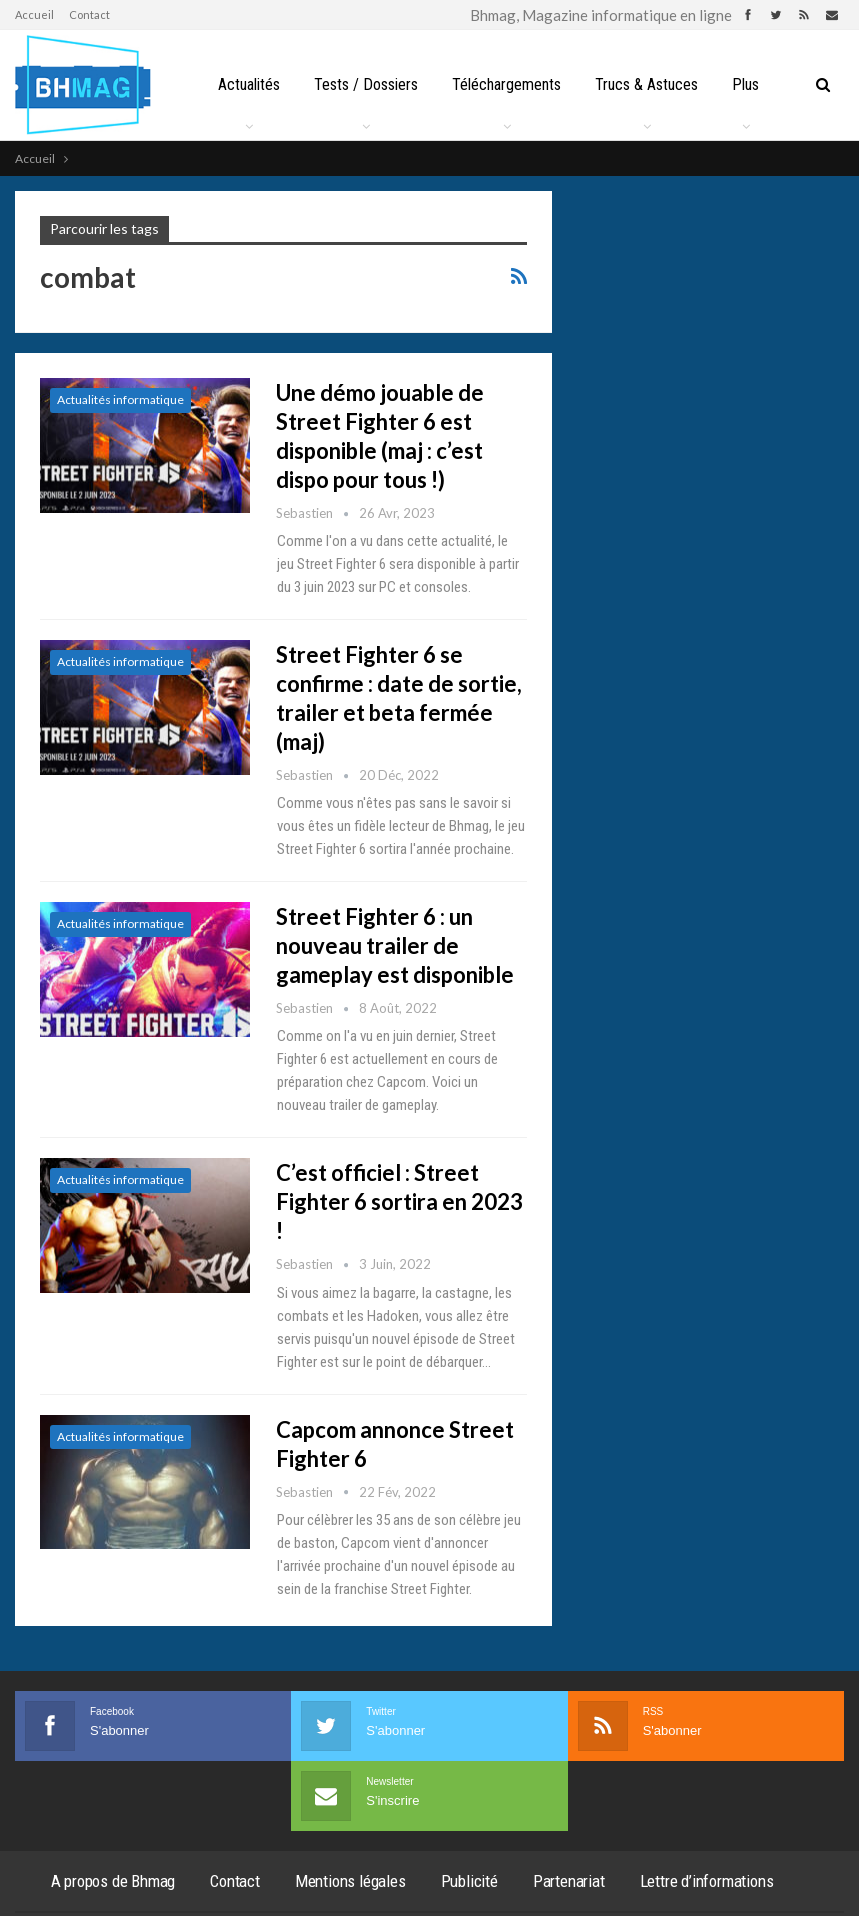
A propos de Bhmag (113, 1881)
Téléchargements (506, 84)
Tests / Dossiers (366, 84)
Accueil (34, 14)
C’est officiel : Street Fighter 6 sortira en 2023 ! (399, 1201)
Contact (89, 14)
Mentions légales (350, 1881)
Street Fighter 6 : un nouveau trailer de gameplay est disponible (395, 945)
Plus (745, 84)
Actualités (249, 84)
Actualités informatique (120, 399)
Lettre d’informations (707, 1881)
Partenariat (569, 1881)
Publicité (469, 1881)
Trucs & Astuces (646, 84)
